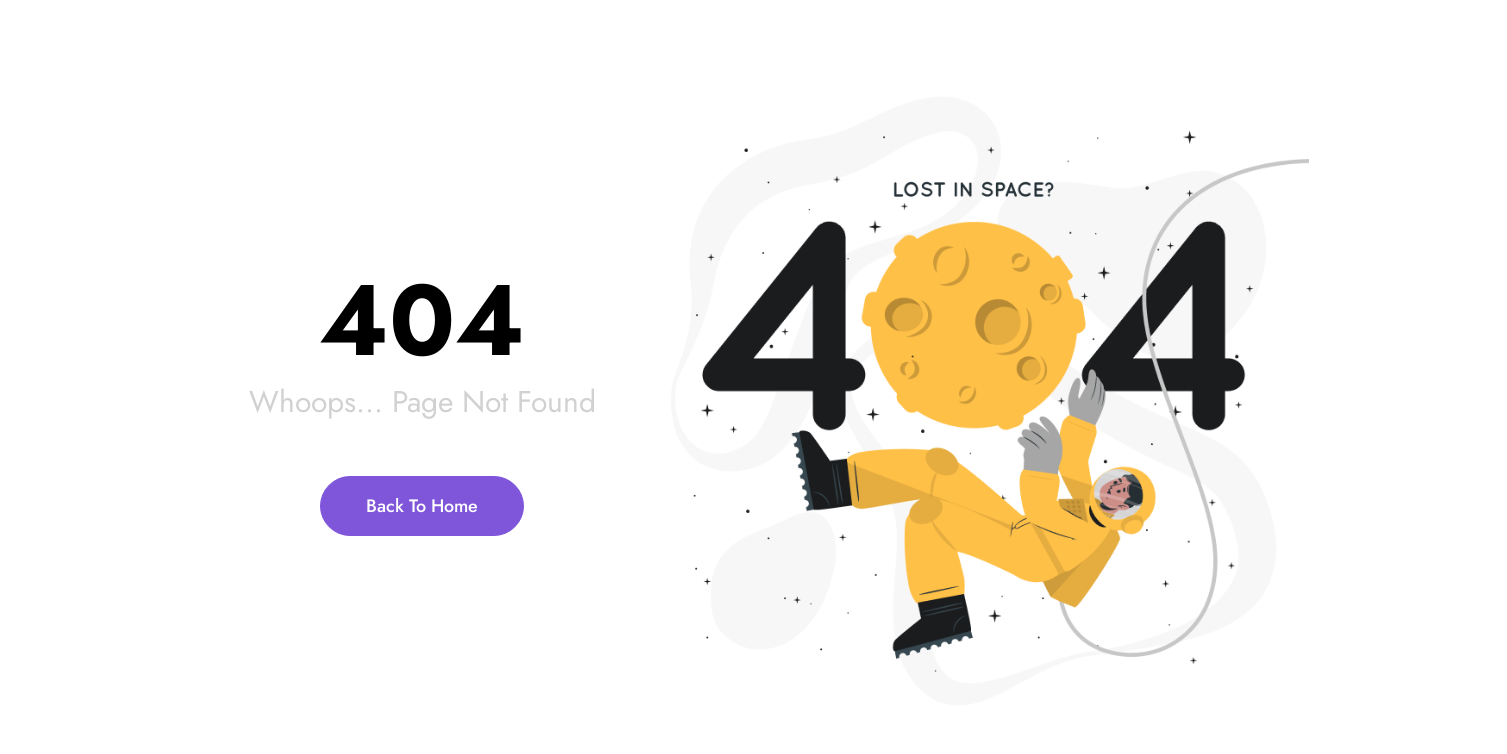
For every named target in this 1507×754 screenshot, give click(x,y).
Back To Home (422, 506)
